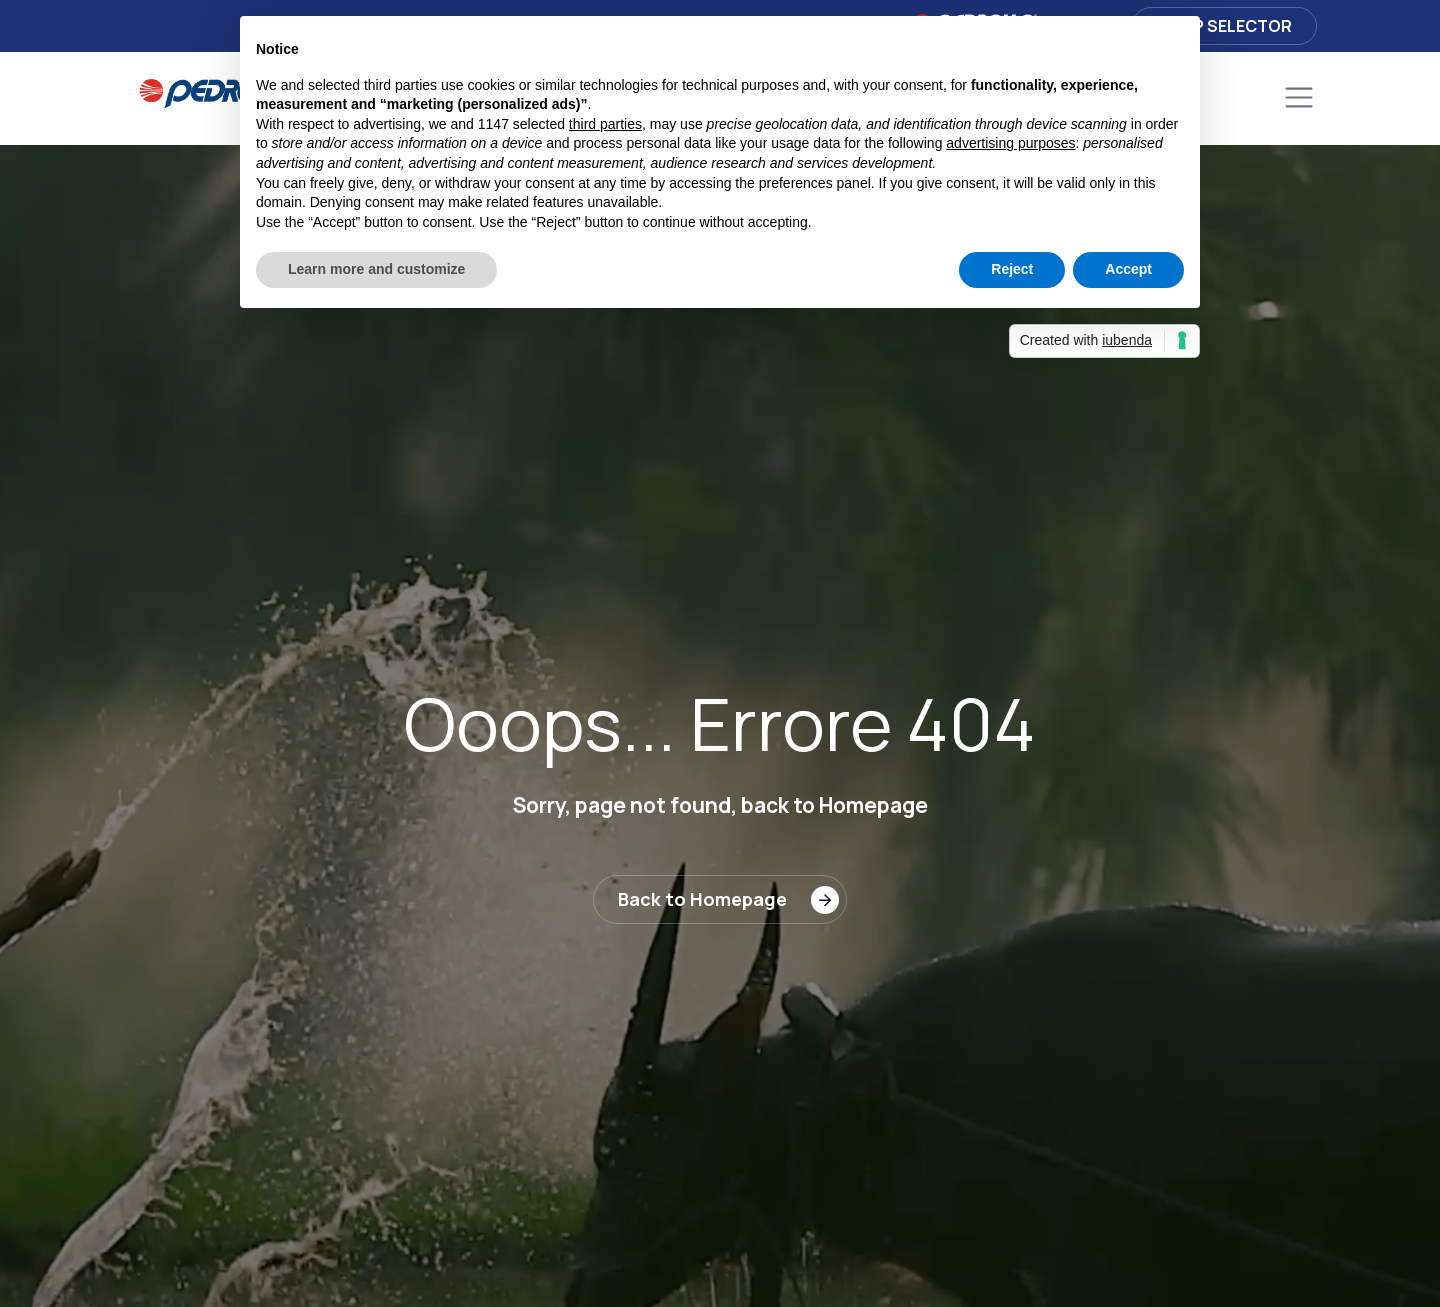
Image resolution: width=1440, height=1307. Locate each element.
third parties (605, 124)
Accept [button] (1128, 269)
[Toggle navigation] (1299, 98)
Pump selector (1224, 26)
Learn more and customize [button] (376, 269)
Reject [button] (1012, 269)
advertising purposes (1010, 143)
